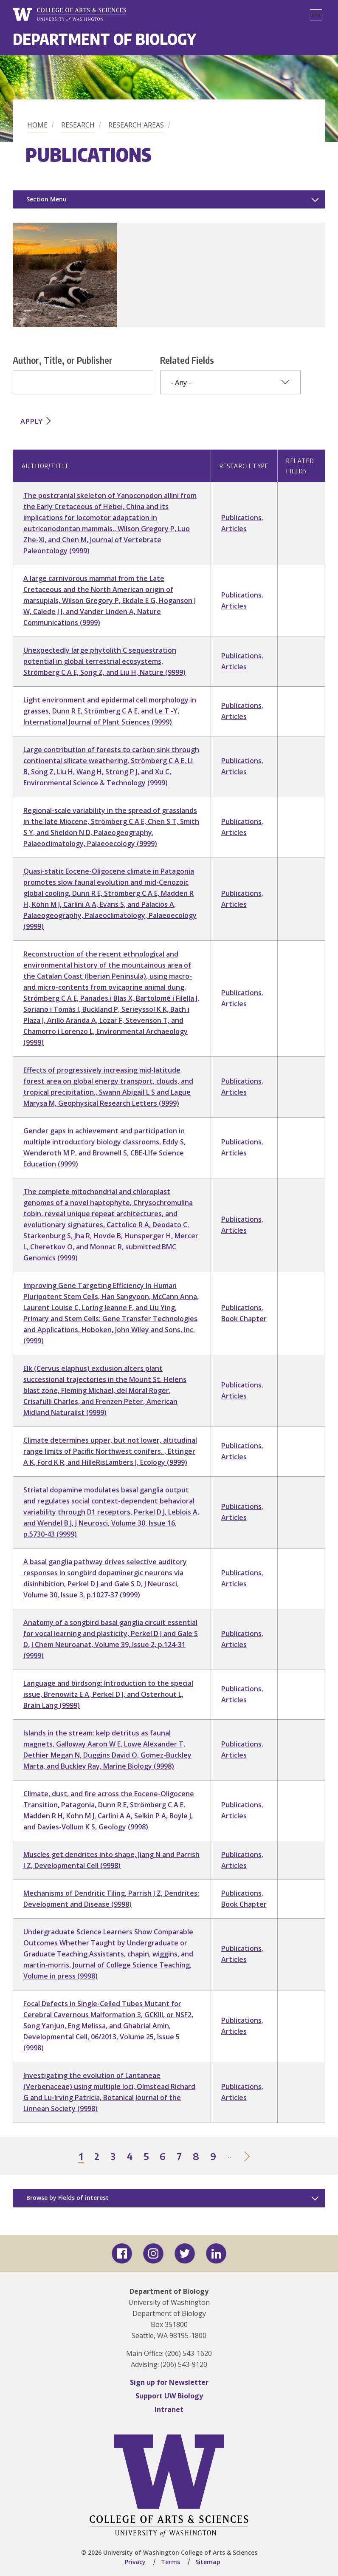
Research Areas (136, 125)
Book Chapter (244, 1318)
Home (37, 125)
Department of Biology (104, 38)
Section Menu (46, 199)
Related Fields (187, 359)
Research (78, 125)
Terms (170, 2562)
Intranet (169, 2409)
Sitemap (207, 2562)
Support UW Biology (169, 2395)
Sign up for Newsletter (169, 2382)
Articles (234, 528)
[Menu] (316, 15)
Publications (241, 517)
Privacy (135, 2562)
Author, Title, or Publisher (63, 359)
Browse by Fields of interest (67, 2198)
